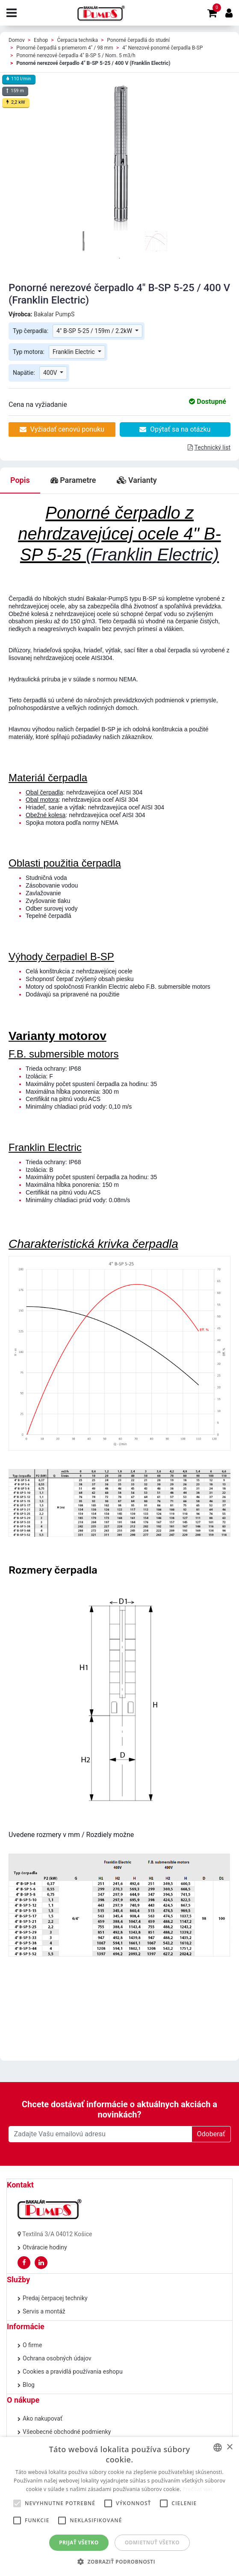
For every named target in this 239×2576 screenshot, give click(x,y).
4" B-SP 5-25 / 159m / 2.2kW (94, 330)
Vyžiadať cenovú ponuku (62, 429)
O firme (32, 2345)
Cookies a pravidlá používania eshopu (73, 2371)
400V (51, 372)
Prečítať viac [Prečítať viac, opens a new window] (198, 2489)
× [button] (229, 2447)
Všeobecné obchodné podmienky (67, 2431)
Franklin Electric (74, 351)
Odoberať (211, 2134)
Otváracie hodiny (45, 2247)
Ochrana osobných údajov (57, 2358)
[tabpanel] (83, 241)
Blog (29, 2384)
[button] (119, 2561)
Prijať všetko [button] (79, 2542)
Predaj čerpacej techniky (55, 2298)
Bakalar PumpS (54, 314)
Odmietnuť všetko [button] (152, 2542)
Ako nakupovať (42, 2418)
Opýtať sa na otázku (174, 429)
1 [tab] (119, 258)
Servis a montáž (44, 2311)
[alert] (119, 2506)
